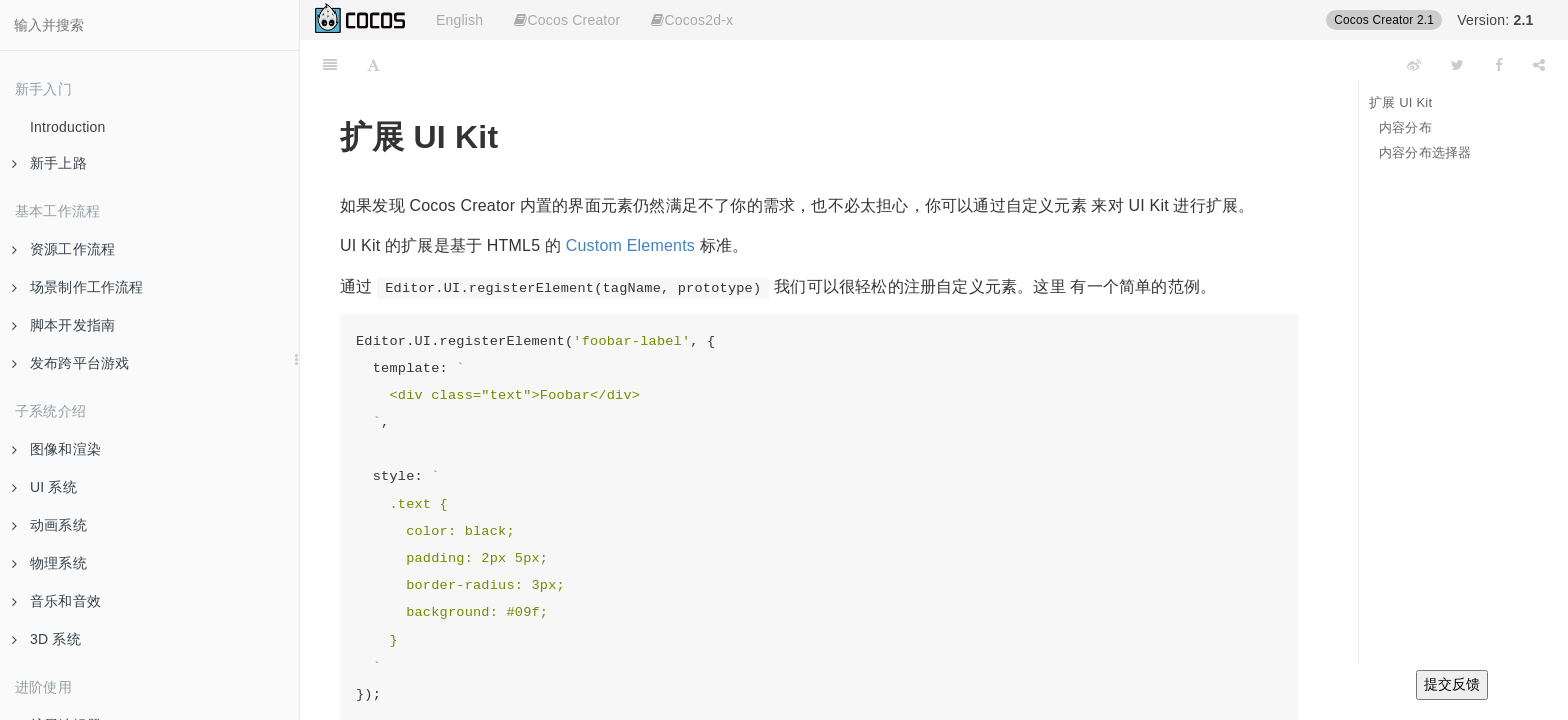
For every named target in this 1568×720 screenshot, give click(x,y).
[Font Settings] (373, 65)
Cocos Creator (567, 20)
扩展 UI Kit (1400, 102)
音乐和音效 (56, 601)
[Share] (1539, 65)
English (459, 20)
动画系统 (49, 525)
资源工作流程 (63, 249)
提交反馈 (1452, 684)
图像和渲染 (56, 449)
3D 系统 (46, 639)
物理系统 (49, 563)
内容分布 (1405, 127)
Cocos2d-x (692, 20)
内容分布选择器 (1425, 152)
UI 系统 (44, 487)
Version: (1495, 20)
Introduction (68, 127)
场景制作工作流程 (78, 287)
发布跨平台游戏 (70, 363)
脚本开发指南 (63, 325)
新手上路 (49, 163)
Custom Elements (630, 245)
